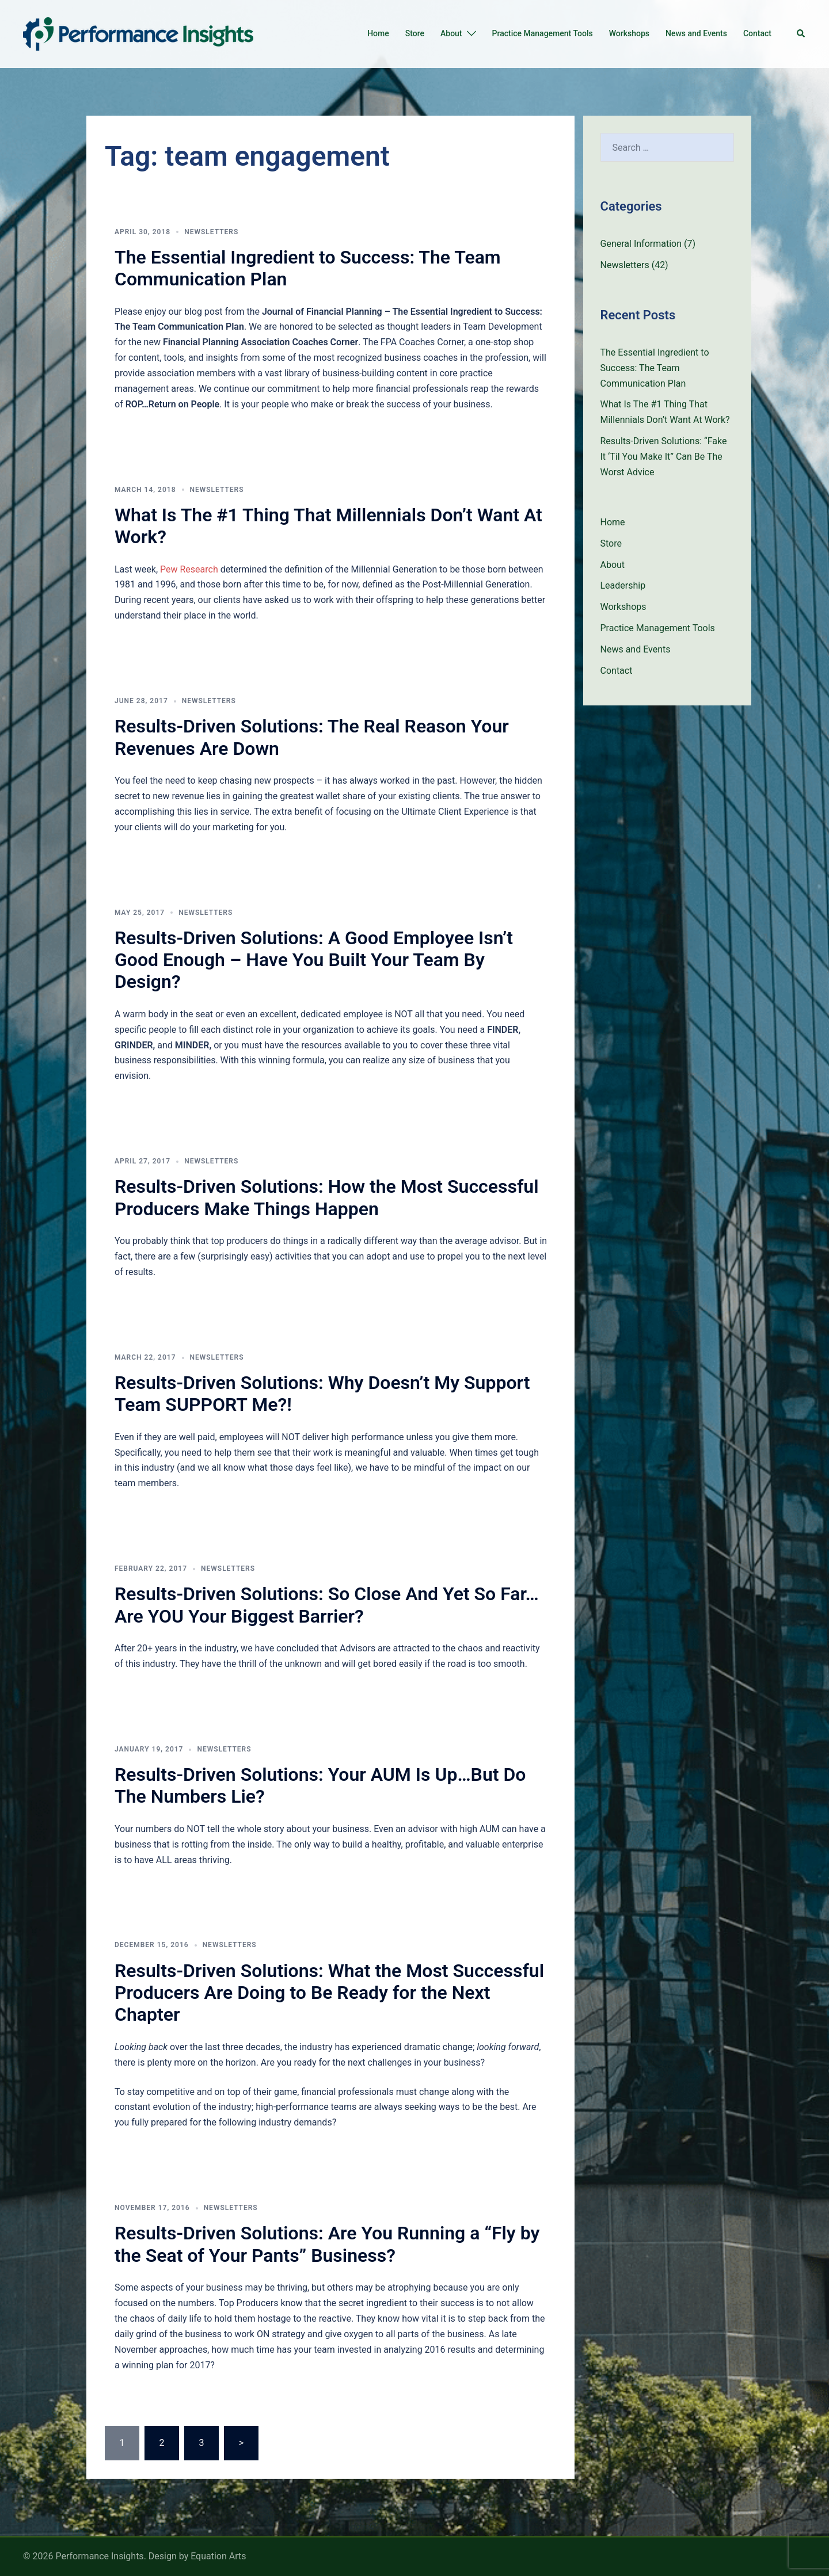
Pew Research (189, 569)
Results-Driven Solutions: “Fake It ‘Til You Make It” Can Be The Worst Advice (663, 457)
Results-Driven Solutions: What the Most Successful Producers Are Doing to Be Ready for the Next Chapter (329, 1993)
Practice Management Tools (542, 33)
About (451, 33)
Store (414, 33)
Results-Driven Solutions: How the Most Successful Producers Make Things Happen (326, 1197)
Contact (757, 33)
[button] (801, 34)
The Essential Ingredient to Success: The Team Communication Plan (654, 368)
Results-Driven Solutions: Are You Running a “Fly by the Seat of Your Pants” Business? (327, 2244)
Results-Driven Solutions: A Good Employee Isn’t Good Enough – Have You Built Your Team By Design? (314, 960)
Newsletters (211, 232)
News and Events (696, 33)
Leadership (623, 585)
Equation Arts (218, 2556)
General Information (641, 243)
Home (378, 33)
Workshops (629, 33)
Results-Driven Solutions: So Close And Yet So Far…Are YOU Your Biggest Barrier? (327, 1605)
